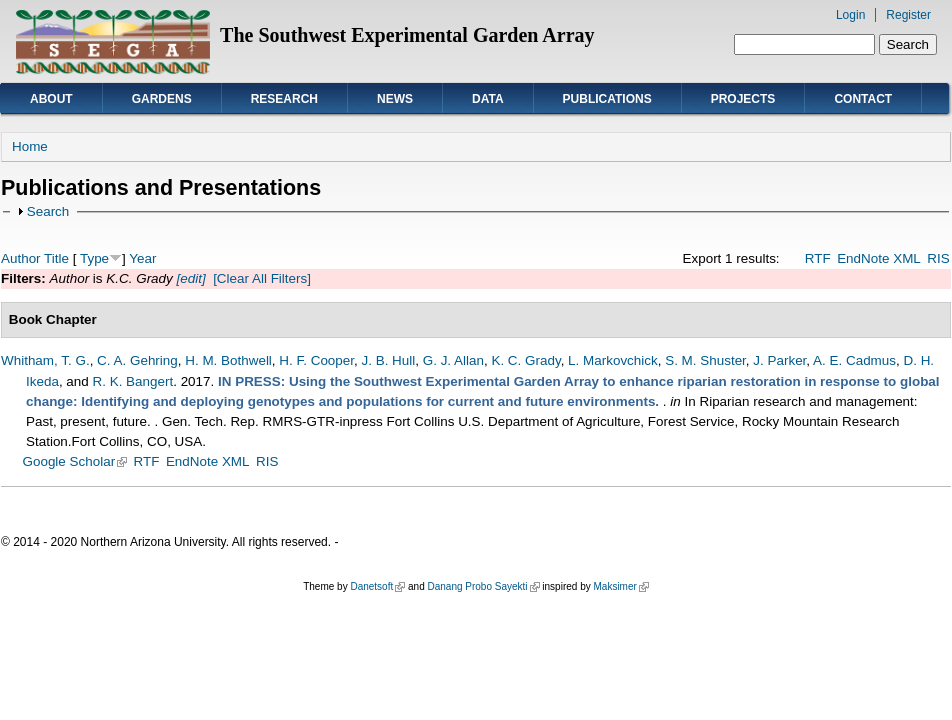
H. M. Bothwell (228, 360)
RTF (818, 258)
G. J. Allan (453, 360)
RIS (938, 258)
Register (908, 15)
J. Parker (779, 360)
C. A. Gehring (137, 360)
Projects (743, 99)
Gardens (162, 99)
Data (488, 99)
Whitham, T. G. (45, 360)
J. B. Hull (388, 360)
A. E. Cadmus (854, 360)
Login (850, 15)
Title (56, 258)
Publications (607, 99)
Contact (863, 99)
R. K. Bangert (133, 381)
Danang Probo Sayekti (483, 586)
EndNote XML (879, 258)
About (51, 99)
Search (48, 211)
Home (30, 146)
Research (284, 99)
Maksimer (620, 586)
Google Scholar (75, 461)
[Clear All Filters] (262, 278)
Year (142, 258)
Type (94, 258)
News (395, 99)
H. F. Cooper (316, 360)
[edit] (189, 278)
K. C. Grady (525, 360)
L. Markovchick (613, 360)
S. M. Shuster (705, 360)
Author (21, 258)
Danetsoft (377, 586)
